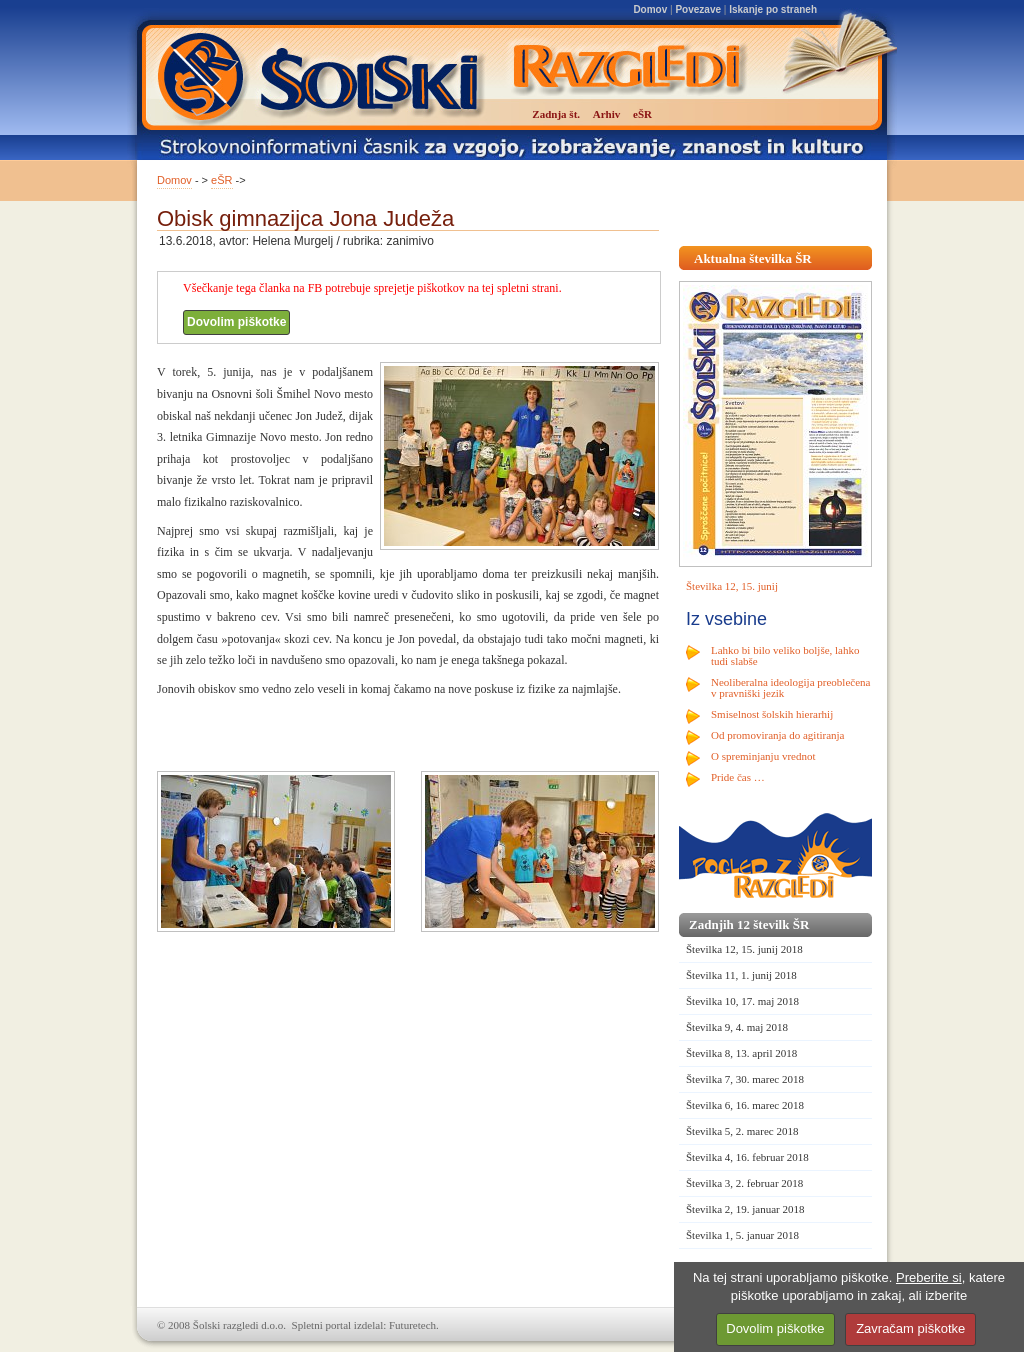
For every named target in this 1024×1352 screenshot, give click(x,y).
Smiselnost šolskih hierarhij (772, 714)
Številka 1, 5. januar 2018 (742, 1235)
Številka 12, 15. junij (732, 586)
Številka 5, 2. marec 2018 (742, 1131)
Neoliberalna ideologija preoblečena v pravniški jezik (790, 687)
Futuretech (412, 1325)
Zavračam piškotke (910, 1328)
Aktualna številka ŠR (753, 258)
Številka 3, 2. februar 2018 (744, 1183)
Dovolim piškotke (236, 322)
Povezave (698, 9)
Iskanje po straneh (773, 9)
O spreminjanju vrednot (763, 756)
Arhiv (607, 114)
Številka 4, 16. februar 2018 (747, 1157)
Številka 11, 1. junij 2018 (741, 975)
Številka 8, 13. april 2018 (741, 1053)
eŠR (221, 180)
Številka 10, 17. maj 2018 (742, 1001)
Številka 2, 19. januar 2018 (745, 1209)
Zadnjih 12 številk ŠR (749, 924)
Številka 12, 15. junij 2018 (744, 949)
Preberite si (929, 1277)
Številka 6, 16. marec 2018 (745, 1105)
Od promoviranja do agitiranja (778, 735)
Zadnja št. (556, 114)
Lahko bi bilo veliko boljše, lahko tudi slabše (785, 655)
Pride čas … (738, 777)
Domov (650, 9)
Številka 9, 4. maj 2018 (737, 1027)
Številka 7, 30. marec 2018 (745, 1079)
